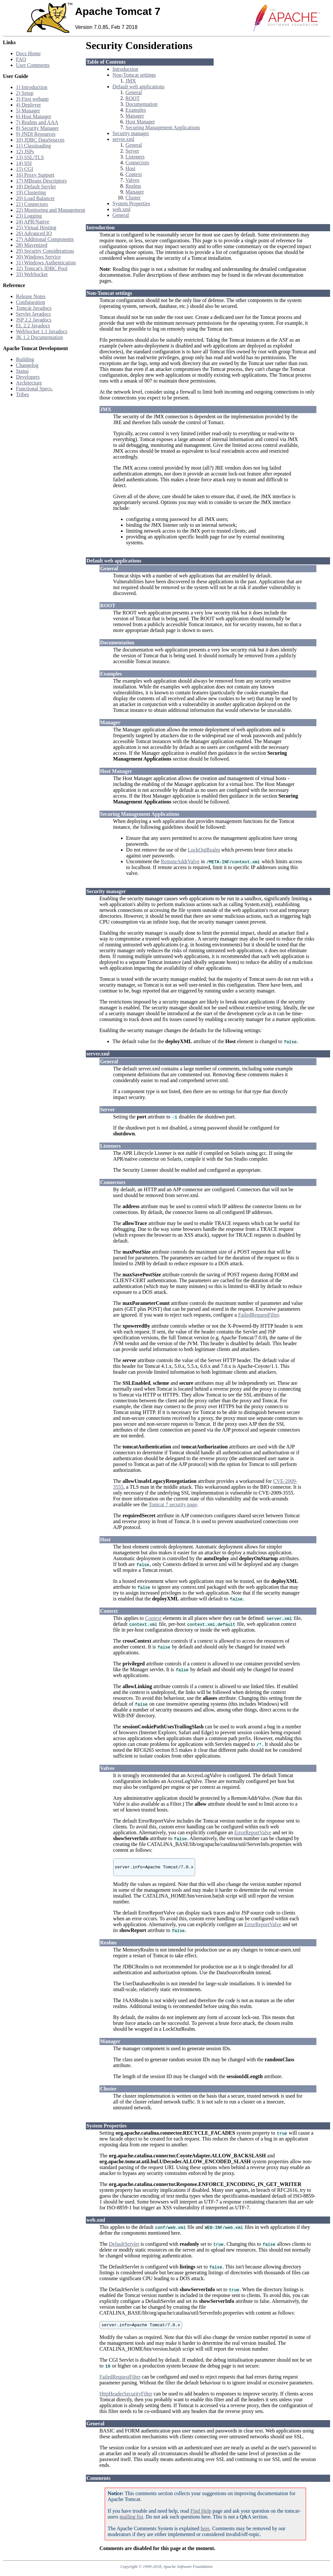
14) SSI (24, 163)
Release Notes (31, 296)
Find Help (200, 2515)
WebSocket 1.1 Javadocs (41, 331)
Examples (136, 110)
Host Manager (140, 121)
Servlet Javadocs (33, 314)
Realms (133, 186)
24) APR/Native (32, 221)
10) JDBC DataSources (40, 140)
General (134, 92)
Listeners (135, 156)
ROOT (133, 98)
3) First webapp (32, 99)
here (205, 2532)
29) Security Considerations (45, 251)
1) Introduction (31, 87)
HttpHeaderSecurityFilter (126, 2397)
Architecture (29, 382)
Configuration (30, 302)
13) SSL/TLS (30, 157)
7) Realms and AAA (37, 122)
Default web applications (139, 86)
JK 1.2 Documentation (39, 337)
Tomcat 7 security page (173, 1504)
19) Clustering (31, 192)
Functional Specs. (34, 388)
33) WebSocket (32, 274)
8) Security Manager (37, 128)
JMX (131, 80)
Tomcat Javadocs (34, 308)
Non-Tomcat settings (134, 75)
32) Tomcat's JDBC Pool (41, 268)
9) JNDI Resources (36, 134)
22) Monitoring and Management (50, 210)
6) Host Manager (33, 116)
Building (25, 359)
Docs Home (28, 53)
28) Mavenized (31, 245)
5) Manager (28, 110)
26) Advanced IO (34, 233)
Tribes (22, 394)
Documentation (142, 104)
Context (134, 174)
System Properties (131, 203)
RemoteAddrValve (180, 861)
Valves (133, 180)
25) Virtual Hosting (36, 227)
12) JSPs (25, 151)
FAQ (21, 59)
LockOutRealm (204, 849)
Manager (135, 116)
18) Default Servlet (36, 186)
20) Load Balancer (35, 198)
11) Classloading (33, 145)
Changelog (27, 365)
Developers (28, 377)
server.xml (123, 139)
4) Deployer (28, 104)
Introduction (125, 69)
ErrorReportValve (252, 1832)
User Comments (33, 65)
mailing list (131, 2520)
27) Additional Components (45, 239)
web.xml (122, 209)
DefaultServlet (124, 2247)
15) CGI (24, 169)
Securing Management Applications (163, 127)
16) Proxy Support (35, 175)
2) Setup (24, 93)
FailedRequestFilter (258, 1315)
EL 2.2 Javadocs (33, 325)
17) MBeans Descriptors (41, 180)
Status (22, 371)
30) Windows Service (38, 256)
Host (130, 168)
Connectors (137, 162)
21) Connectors (32, 204)
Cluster (133, 197)
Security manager (131, 133)
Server (132, 151)
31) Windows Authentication (46, 262)
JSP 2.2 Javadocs (33, 319)
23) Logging (29, 216)
